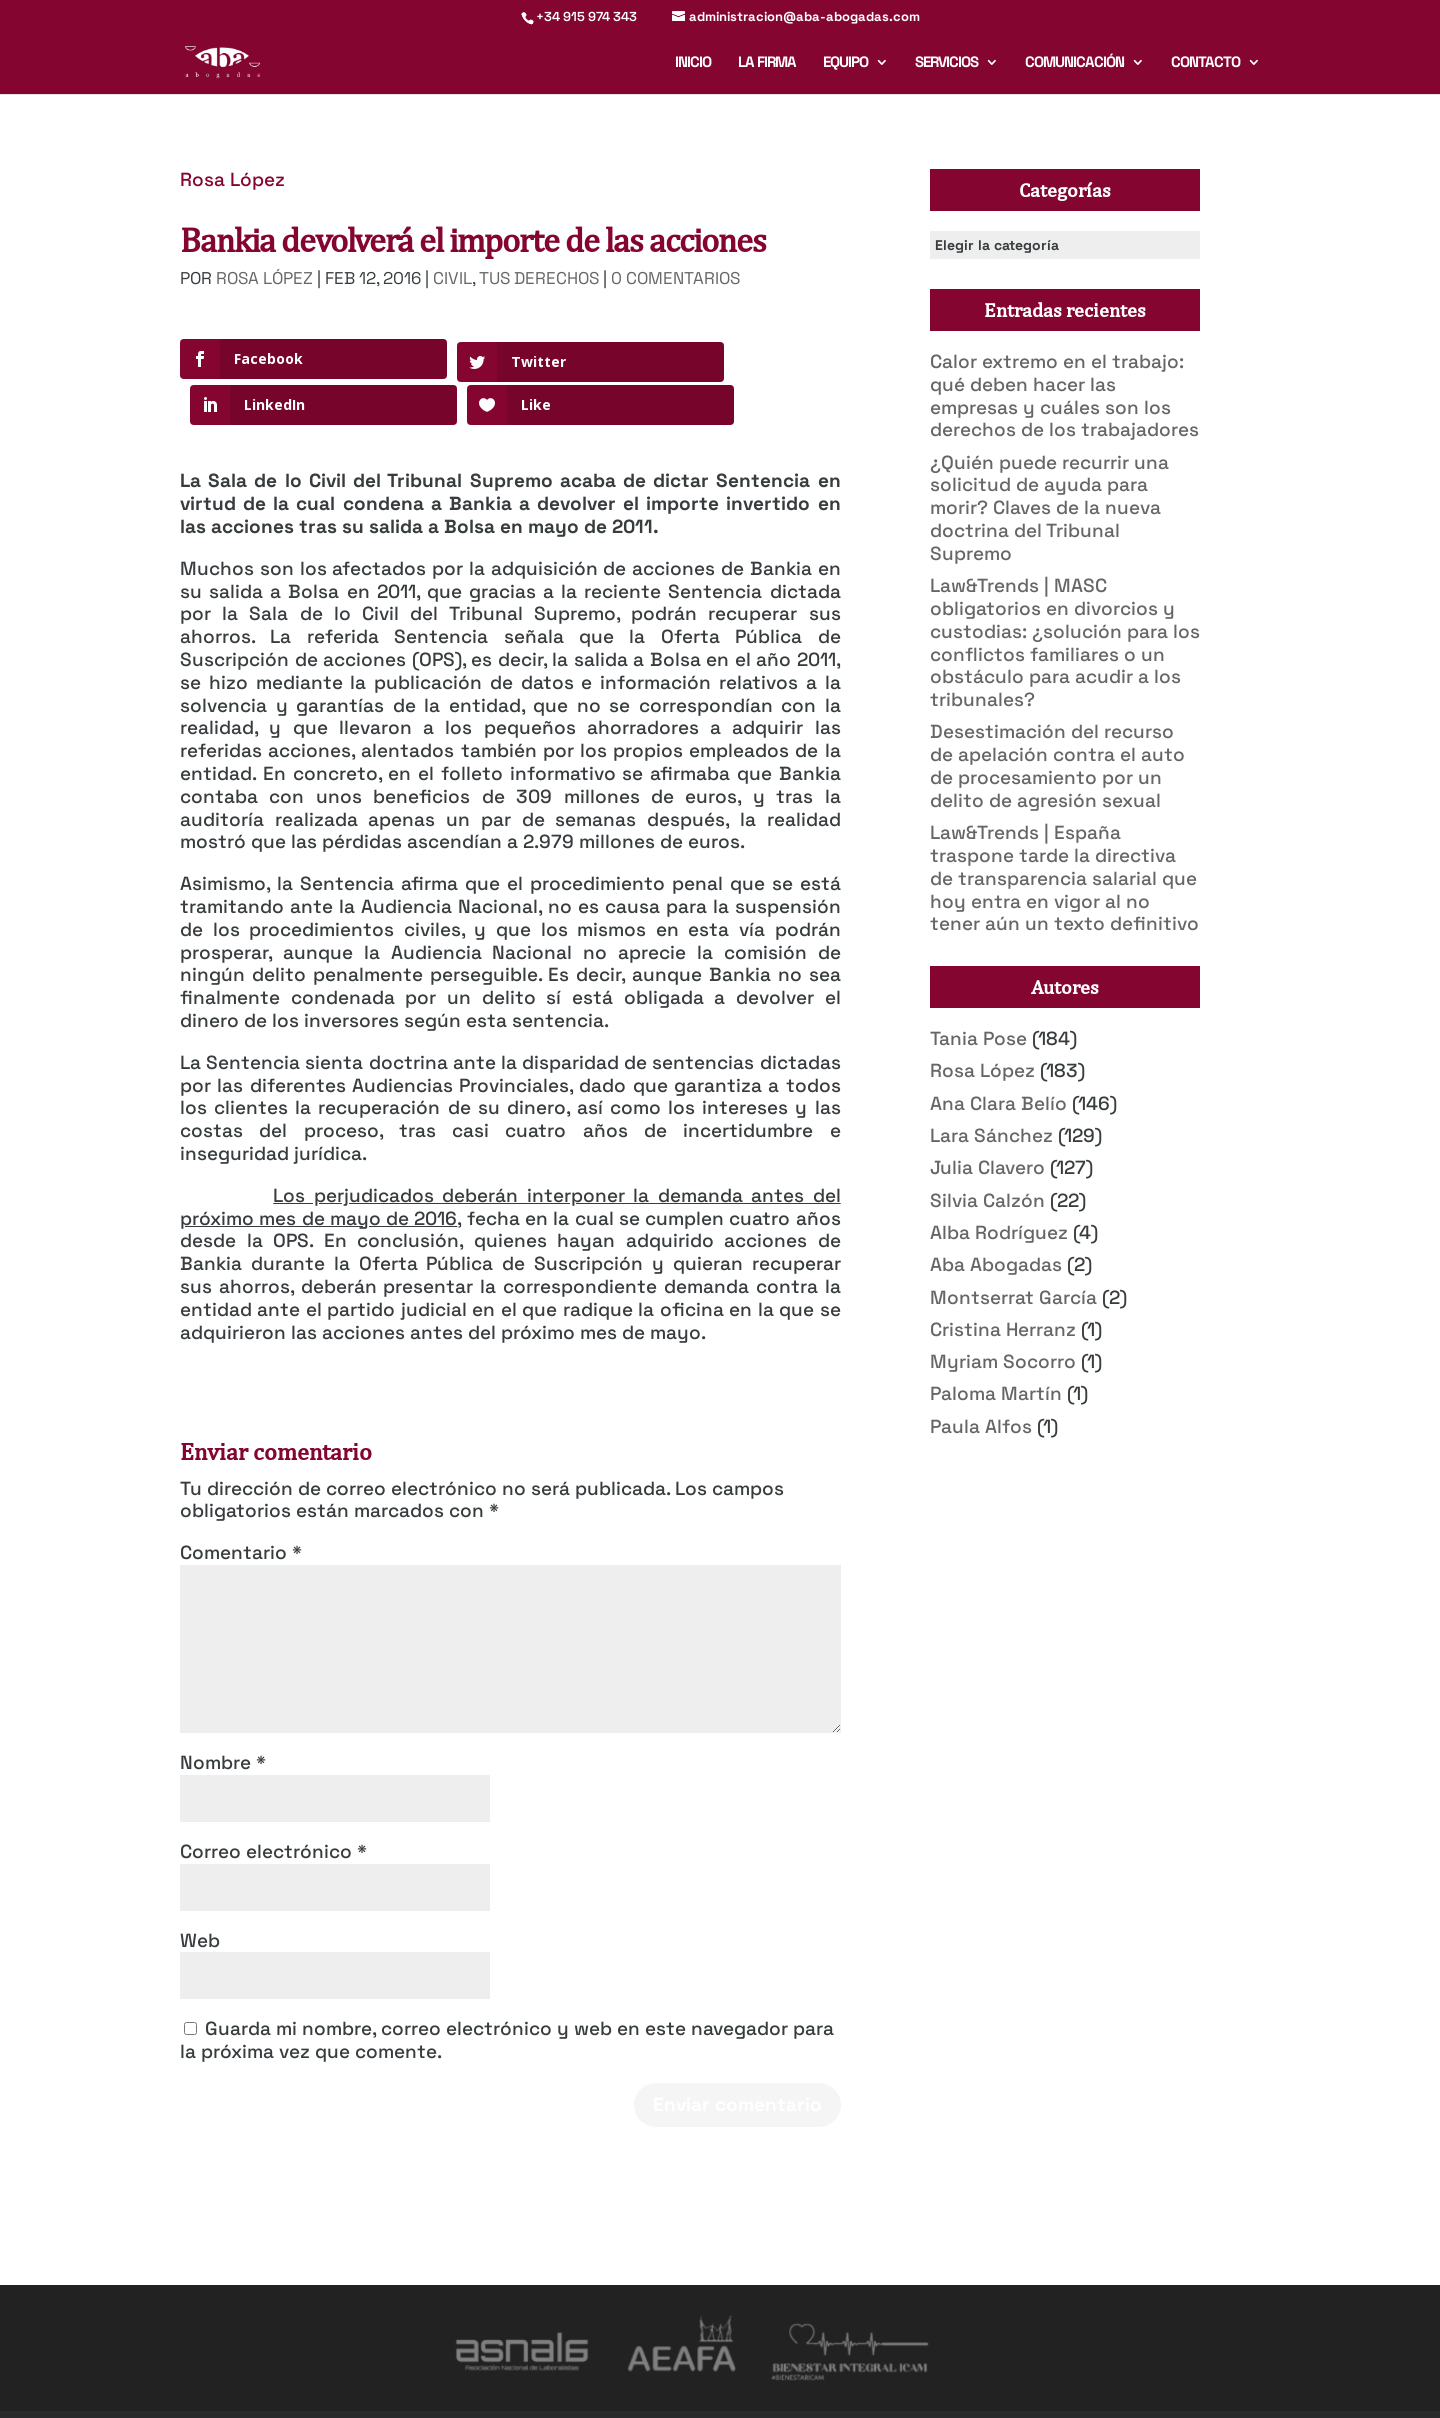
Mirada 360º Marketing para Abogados (429, 2390)
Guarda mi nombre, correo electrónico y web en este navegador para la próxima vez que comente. (507, 1995)
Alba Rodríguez (999, 1232)
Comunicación (1074, 63)
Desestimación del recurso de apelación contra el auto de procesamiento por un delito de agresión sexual (1057, 765)
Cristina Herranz (1003, 1329)
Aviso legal (591, 2390)
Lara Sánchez (991, 1135)
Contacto (1205, 63)
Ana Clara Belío (998, 1103)
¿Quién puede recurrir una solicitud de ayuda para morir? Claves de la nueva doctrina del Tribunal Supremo (1049, 508)
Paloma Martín (996, 1393)
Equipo (845, 63)
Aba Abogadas (996, 1264)
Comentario (241, 1506)
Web (200, 1894)
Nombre (223, 1716)
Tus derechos (539, 278)
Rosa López (232, 179)
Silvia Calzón (987, 1200)
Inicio (693, 63)
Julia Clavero (987, 1167)
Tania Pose (978, 1038)
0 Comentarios (675, 278)
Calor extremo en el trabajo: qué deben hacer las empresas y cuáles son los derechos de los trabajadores (1064, 395)
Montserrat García (1013, 1297)
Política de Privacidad (701, 2390)
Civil (452, 278)
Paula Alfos (981, 1426)
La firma (767, 63)
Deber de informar (833, 2390)
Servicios (946, 63)
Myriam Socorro (1003, 1361)
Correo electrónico (273, 1805)
